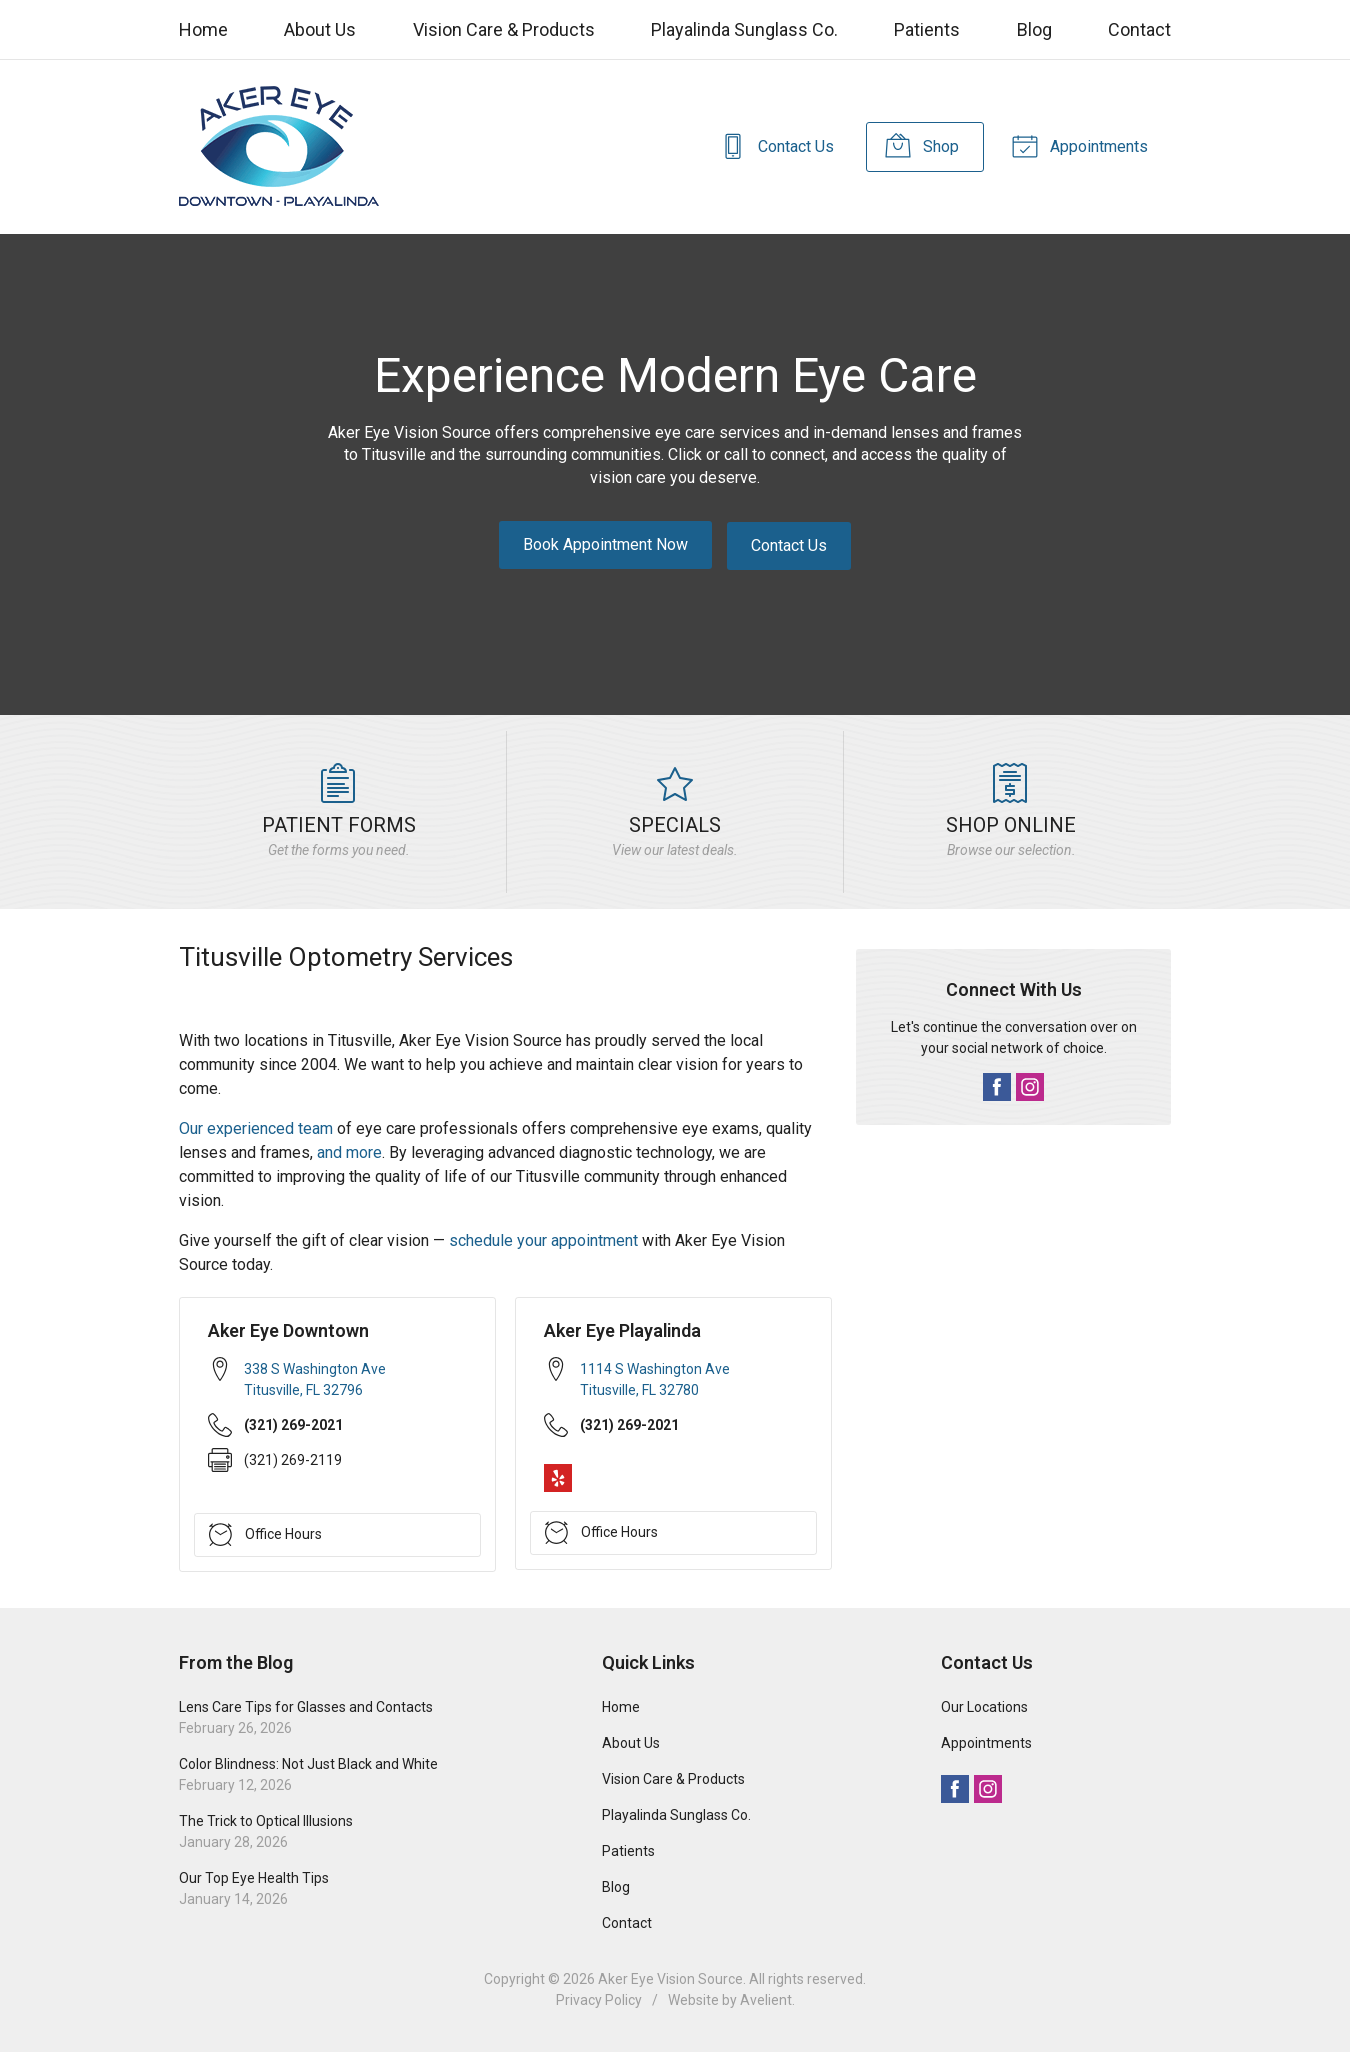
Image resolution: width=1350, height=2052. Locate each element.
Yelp (558, 1476)
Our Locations (984, 1706)
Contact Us (770, 145)
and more (349, 1151)
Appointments (1077, 145)
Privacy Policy (599, 1999)
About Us (320, 29)
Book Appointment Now (605, 544)
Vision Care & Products (504, 29)
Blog (1034, 29)
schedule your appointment (543, 1239)
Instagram (1030, 1086)
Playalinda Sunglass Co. (744, 29)
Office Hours (265, 1533)
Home (203, 29)
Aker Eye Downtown (288, 1329)
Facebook (997, 1086)
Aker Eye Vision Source (670, 1978)
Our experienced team (256, 1127)
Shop (918, 145)
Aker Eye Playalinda (622, 1329)
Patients (927, 29)
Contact (1139, 29)
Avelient (766, 1999)
